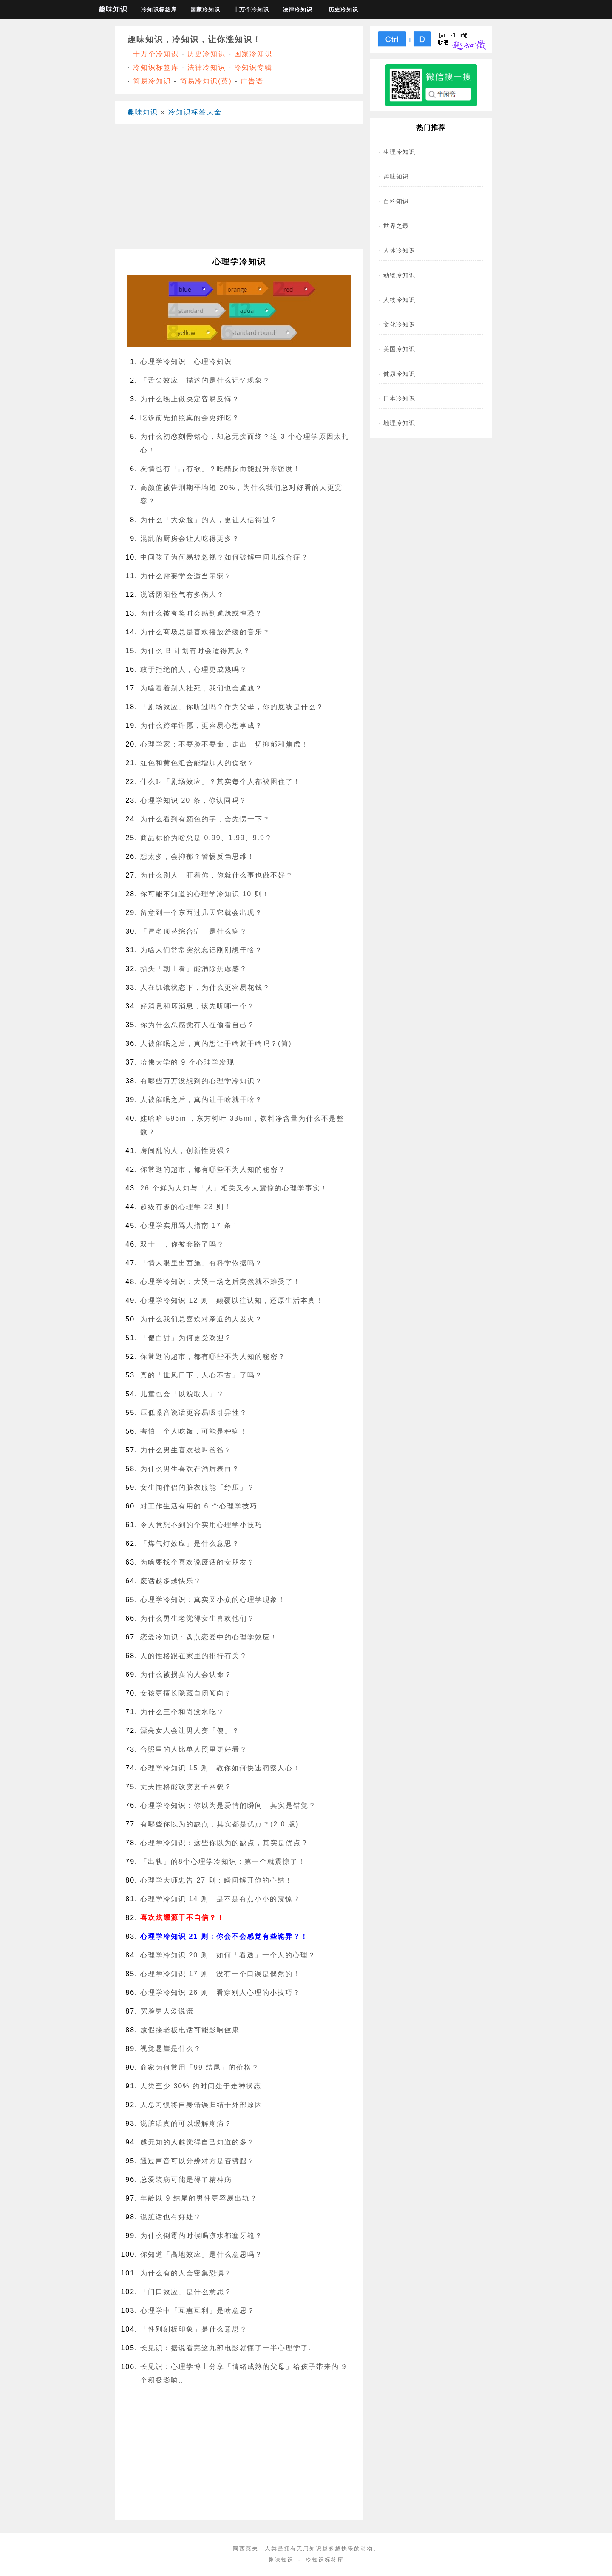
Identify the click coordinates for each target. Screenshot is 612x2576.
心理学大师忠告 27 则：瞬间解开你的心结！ (216, 1880)
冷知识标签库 (159, 9)
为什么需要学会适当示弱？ (186, 575)
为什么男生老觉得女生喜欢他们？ (197, 1618)
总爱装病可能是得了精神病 (186, 2179)
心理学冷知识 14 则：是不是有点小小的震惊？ (220, 1899)
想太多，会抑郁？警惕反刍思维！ (197, 856)
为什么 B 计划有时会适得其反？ (195, 650)
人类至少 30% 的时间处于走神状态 (200, 2086)
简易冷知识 (152, 81)
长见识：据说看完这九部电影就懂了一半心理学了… (228, 2348)
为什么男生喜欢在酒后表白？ (190, 1468)
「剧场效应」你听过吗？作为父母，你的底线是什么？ (232, 706)
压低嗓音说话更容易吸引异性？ (193, 1412)
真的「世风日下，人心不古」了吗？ (201, 1375)
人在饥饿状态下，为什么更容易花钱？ (205, 987)
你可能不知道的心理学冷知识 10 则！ (205, 893)
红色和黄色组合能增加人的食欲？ (197, 763)
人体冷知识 (399, 250)
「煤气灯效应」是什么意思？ (190, 1543)
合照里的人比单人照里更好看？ (193, 1749)
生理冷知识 (399, 151)
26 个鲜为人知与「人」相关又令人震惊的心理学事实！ (234, 1188)
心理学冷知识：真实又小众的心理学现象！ (213, 1599)
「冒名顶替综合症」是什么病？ (193, 931)
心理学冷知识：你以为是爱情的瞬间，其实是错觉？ (228, 1805)
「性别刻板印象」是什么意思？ (193, 2329)
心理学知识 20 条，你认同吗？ (193, 800)
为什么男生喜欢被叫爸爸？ (186, 1450)
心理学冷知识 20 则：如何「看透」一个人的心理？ (228, 1955)
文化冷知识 (399, 324)
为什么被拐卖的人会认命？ (186, 1674)
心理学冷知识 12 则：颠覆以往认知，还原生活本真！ (231, 1300)
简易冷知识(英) (206, 81)
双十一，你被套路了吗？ (182, 1244)
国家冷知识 (205, 9)
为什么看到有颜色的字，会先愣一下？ (205, 819)
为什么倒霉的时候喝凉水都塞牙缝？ (201, 2235)
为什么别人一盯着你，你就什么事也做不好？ (216, 875)
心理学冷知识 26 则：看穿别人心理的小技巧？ (220, 1992)
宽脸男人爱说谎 (167, 2011)
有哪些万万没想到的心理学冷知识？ (201, 1081)
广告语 (252, 81)
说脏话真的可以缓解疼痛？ (186, 2123)
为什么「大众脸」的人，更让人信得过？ (209, 519)
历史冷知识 (343, 9)
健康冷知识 (399, 373)
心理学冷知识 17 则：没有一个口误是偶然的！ (220, 1973)
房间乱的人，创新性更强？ (186, 1150)
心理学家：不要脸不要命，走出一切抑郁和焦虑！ (224, 744)
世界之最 (396, 225)
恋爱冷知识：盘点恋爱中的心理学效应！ (209, 1637)
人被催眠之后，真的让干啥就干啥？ (201, 1099)
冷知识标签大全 (195, 112)
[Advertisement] (239, 189)
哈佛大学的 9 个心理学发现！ (191, 1062)
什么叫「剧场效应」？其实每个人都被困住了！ (220, 781)
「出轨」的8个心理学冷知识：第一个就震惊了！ (223, 1861)
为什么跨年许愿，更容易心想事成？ (201, 725)
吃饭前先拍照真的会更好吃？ (190, 417)
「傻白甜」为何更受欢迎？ (186, 1337)
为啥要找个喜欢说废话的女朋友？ (197, 1562)
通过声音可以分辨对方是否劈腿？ (197, 2160)
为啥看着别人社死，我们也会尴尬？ (201, 688)
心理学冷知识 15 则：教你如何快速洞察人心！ (220, 1768)
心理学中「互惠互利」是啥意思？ (197, 2310)
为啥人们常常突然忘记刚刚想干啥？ (201, 950)
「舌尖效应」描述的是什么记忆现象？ (205, 380)
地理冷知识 (399, 423)
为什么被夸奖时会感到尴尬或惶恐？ (201, 613)
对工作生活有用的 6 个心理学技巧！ (202, 1506)
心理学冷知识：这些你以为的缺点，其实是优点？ (224, 1842)
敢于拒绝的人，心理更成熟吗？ (193, 669)
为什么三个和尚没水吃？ (182, 1711)
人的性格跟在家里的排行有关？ (193, 1655)
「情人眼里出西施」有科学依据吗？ (201, 1263)
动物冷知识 (399, 275)
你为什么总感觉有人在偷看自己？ (197, 1024)
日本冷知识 (399, 398)
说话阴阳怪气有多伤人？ (182, 594)
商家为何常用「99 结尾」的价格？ (199, 2067)
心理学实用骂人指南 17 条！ (189, 1225)
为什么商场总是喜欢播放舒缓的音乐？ (205, 632)
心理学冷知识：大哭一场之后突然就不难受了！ (220, 1281)
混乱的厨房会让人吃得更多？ (190, 538)
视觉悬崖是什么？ (170, 2048)
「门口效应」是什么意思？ (186, 2291)
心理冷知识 (213, 361)
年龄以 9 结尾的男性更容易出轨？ (199, 2198)
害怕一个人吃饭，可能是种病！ (193, 1431)
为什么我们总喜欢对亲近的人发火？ (201, 1319)
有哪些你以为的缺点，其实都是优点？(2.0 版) (219, 1824)
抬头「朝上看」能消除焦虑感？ (193, 968)
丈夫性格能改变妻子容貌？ (186, 1786)
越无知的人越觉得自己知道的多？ (197, 2142)
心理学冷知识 (163, 361)
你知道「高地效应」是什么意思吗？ (201, 2254)
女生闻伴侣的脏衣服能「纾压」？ (197, 1487)
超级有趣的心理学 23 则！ (186, 1206)
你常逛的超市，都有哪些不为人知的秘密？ (213, 1169)
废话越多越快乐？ (170, 1581)
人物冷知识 (399, 299)
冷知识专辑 (253, 67)
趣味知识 (113, 9)
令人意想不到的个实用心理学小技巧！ (205, 1524)
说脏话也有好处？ (170, 2217)
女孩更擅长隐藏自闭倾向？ (186, 1693)
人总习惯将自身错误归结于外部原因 (201, 2104)
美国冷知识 (399, 349)
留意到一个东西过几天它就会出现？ (201, 912)
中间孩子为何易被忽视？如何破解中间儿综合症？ (224, 557)
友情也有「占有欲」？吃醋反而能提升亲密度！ (220, 468)
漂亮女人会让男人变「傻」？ (190, 1730)
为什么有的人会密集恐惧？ (186, 2273)
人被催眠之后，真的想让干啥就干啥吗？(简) (216, 1043)
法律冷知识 (297, 9)
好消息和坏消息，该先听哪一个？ (197, 1006)
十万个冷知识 (251, 9)
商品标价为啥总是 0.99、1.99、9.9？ (206, 837)
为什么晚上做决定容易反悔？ (190, 399)
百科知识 (396, 201)
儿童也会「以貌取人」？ (182, 1393)
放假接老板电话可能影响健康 (190, 2030)
